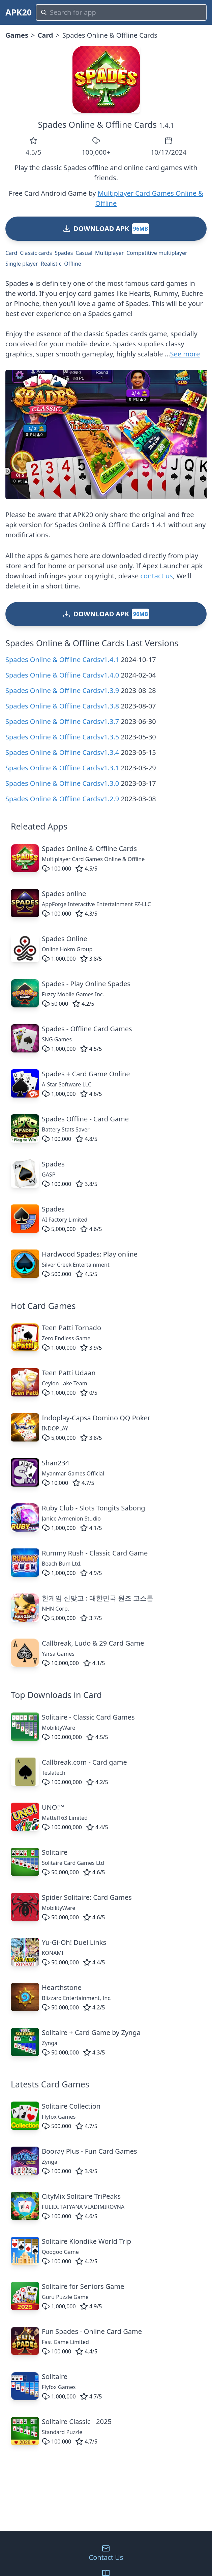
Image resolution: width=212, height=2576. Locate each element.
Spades (64, 253)
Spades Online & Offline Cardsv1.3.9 (62, 690)
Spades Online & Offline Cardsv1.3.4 (62, 752)
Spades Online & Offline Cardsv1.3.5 (62, 736)
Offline (72, 263)
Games (16, 35)
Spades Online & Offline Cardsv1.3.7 (62, 721)
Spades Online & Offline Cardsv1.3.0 (62, 783)
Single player (21, 263)
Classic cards (36, 253)
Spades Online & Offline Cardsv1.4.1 (62, 659)
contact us (156, 575)
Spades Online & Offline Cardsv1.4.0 (62, 675)
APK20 (18, 12)
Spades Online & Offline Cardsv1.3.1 (62, 767)
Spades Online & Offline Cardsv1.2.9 (62, 798)
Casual (83, 253)
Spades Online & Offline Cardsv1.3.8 (62, 705)
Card (45, 35)
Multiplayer (109, 253)
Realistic (51, 263)
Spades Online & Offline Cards (97, 124)
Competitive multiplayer (156, 253)
